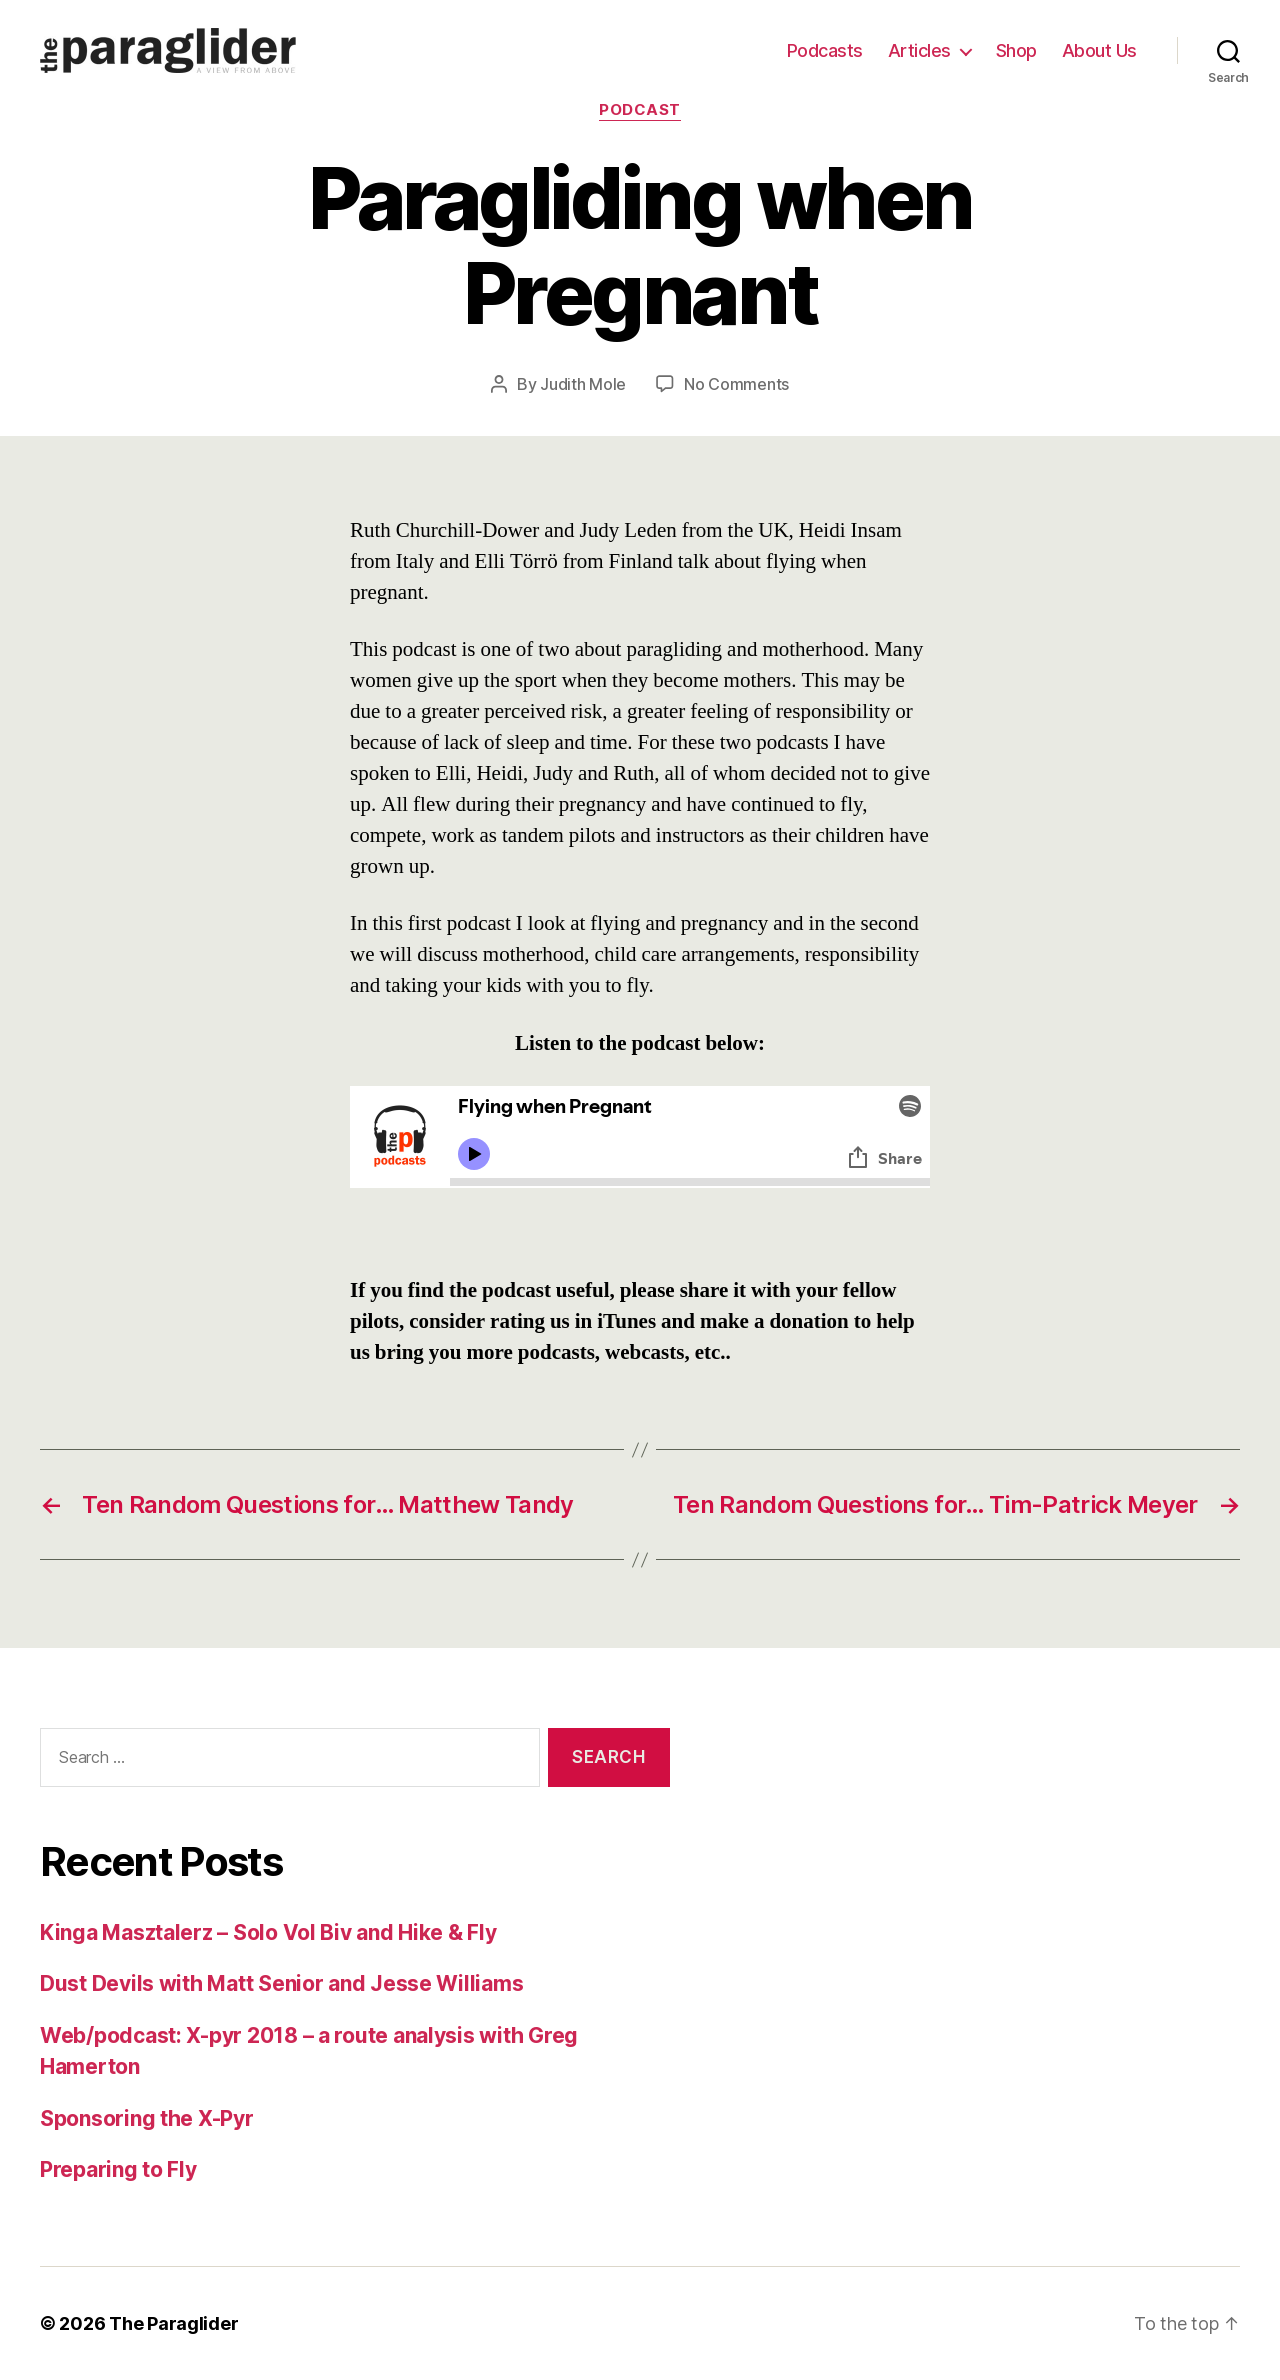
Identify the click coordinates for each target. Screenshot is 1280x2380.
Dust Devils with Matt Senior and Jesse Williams (281, 1983)
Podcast (640, 110)
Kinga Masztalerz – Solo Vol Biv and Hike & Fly (268, 1932)
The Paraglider (173, 2323)
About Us (1099, 50)
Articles (919, 50)
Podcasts (825, 50)
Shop (1016, 50)
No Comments (736, 384)
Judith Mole (583, 384)
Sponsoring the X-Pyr (147, 2118)
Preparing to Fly (118, 2169)
